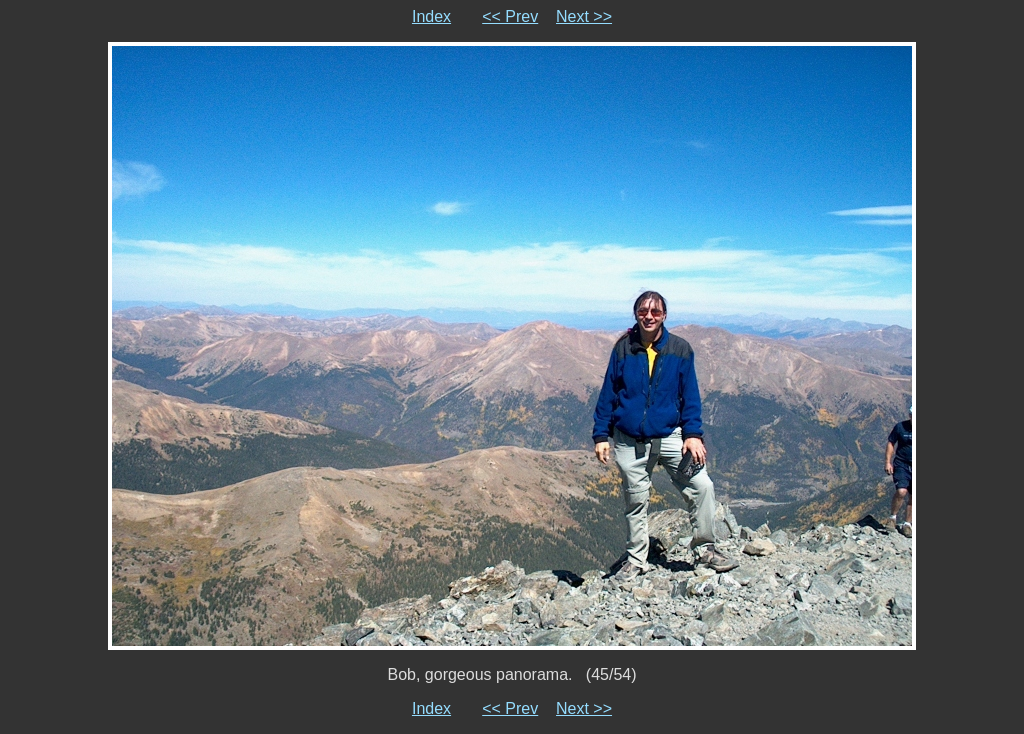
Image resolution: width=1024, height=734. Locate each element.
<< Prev (510, 16)
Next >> (584, 16)
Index (431, 16)
